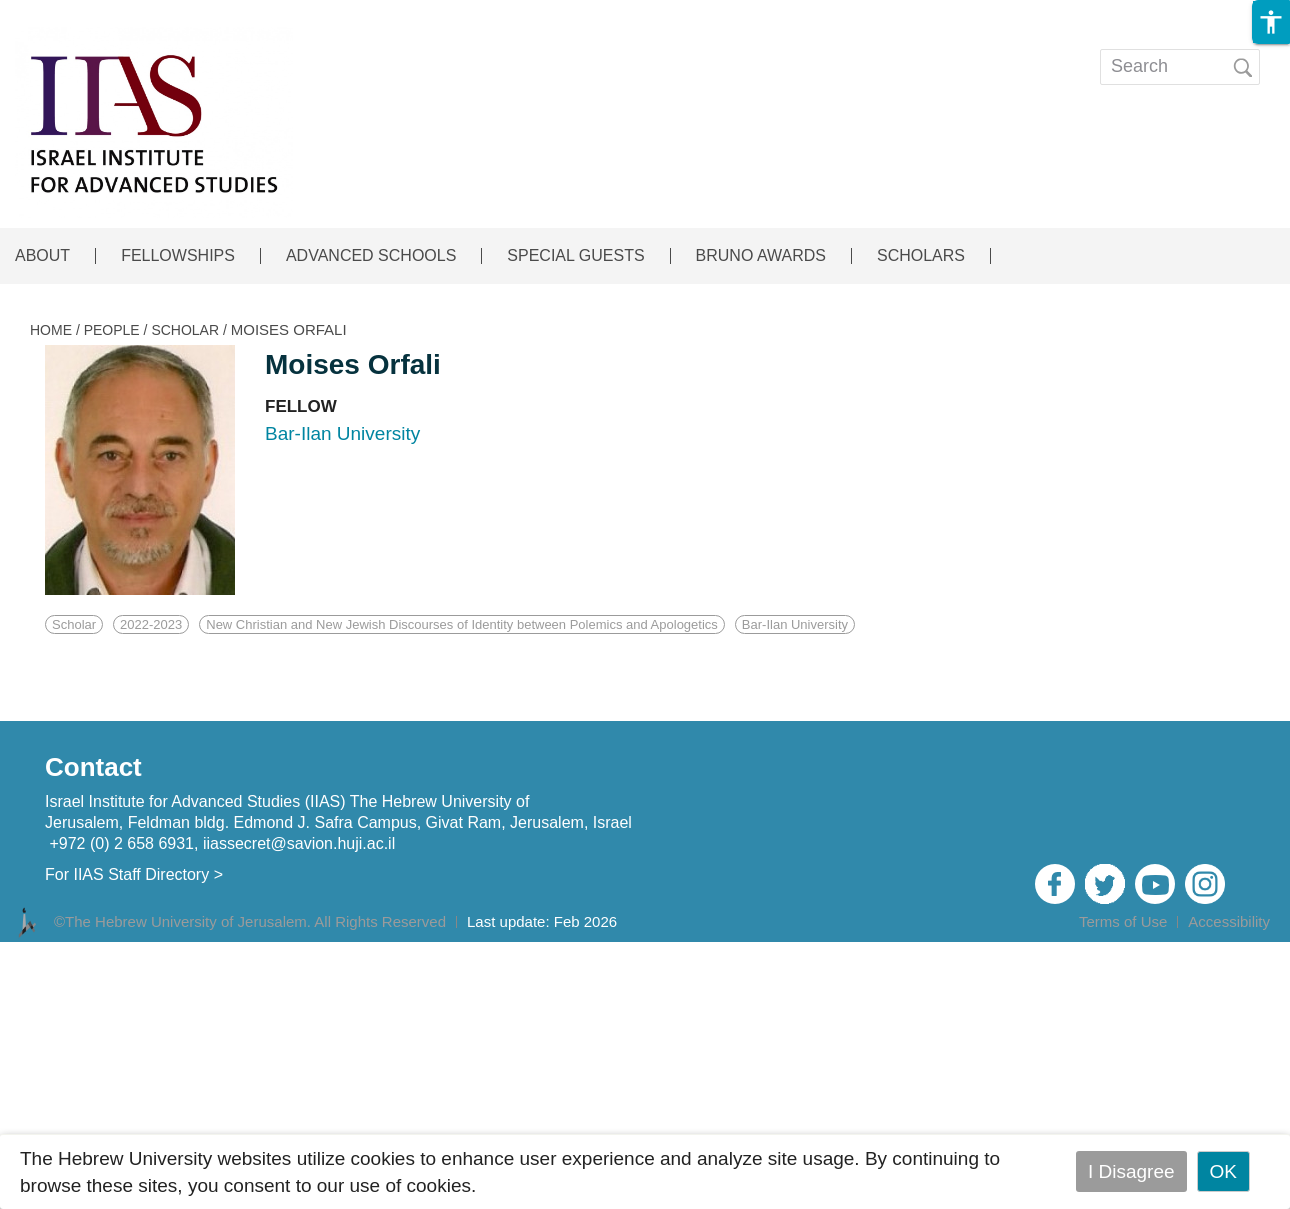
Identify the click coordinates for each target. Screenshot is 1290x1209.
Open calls (877, 53)
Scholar (74, 624)
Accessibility (1229, 921)
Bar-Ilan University (795, 624)
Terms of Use (1123, 921)
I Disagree (1131, 1171)
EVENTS (613, 53)
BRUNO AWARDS (761, 256)
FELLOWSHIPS (178, 256)
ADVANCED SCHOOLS (371, 256)
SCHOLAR (185, 330)
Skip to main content (86, 13)
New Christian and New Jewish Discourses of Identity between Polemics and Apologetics (462, 624)
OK (1223, 1171)
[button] (1271, 22)
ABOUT (42, 256)
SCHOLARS (921, 256)
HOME (51, 330)
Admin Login (1222, 948)
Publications (737, 53)
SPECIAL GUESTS (575, 256)
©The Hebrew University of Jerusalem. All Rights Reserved (250, 921)
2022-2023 (151, 624)
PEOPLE (112, 330)
